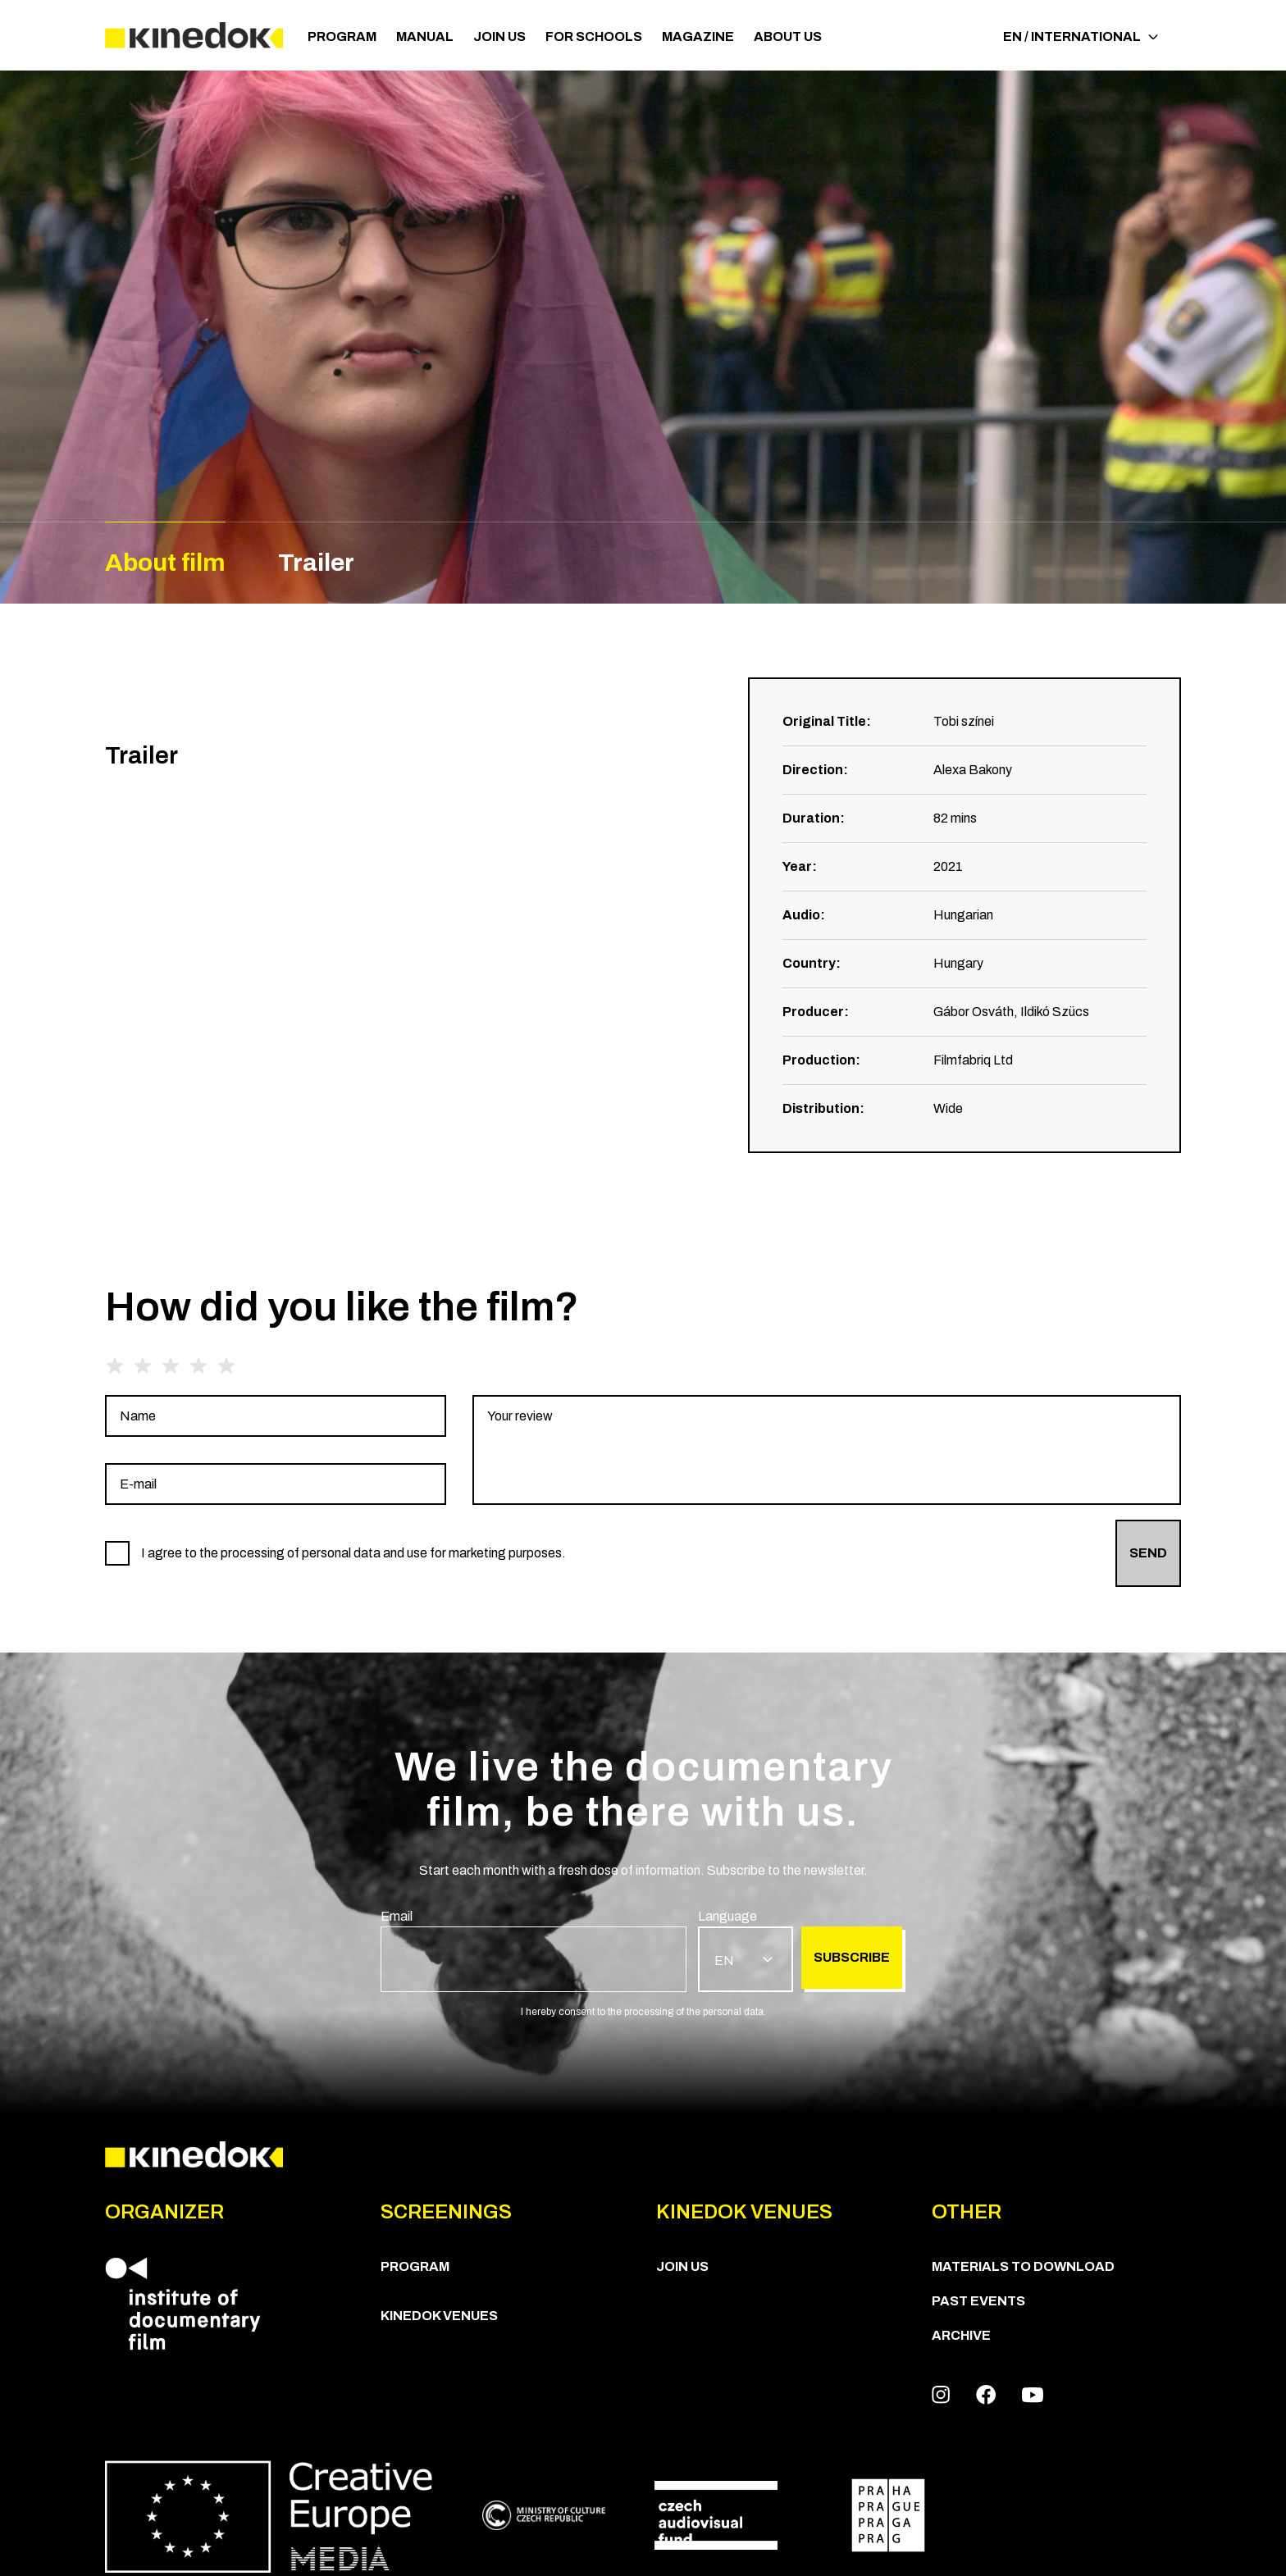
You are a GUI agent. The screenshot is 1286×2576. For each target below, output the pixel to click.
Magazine (698, 36)
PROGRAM (342, 36)
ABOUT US (788, 36)
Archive (961, 2335)
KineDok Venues (439, 2316)
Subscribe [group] (852, 1957)
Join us (499, 36)
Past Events (978, 2301)
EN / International (1080, 36)
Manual (425, 36)
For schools (593, 36)
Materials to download (1023, 2266)
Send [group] (1148, 1553)
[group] (275, 1416)
